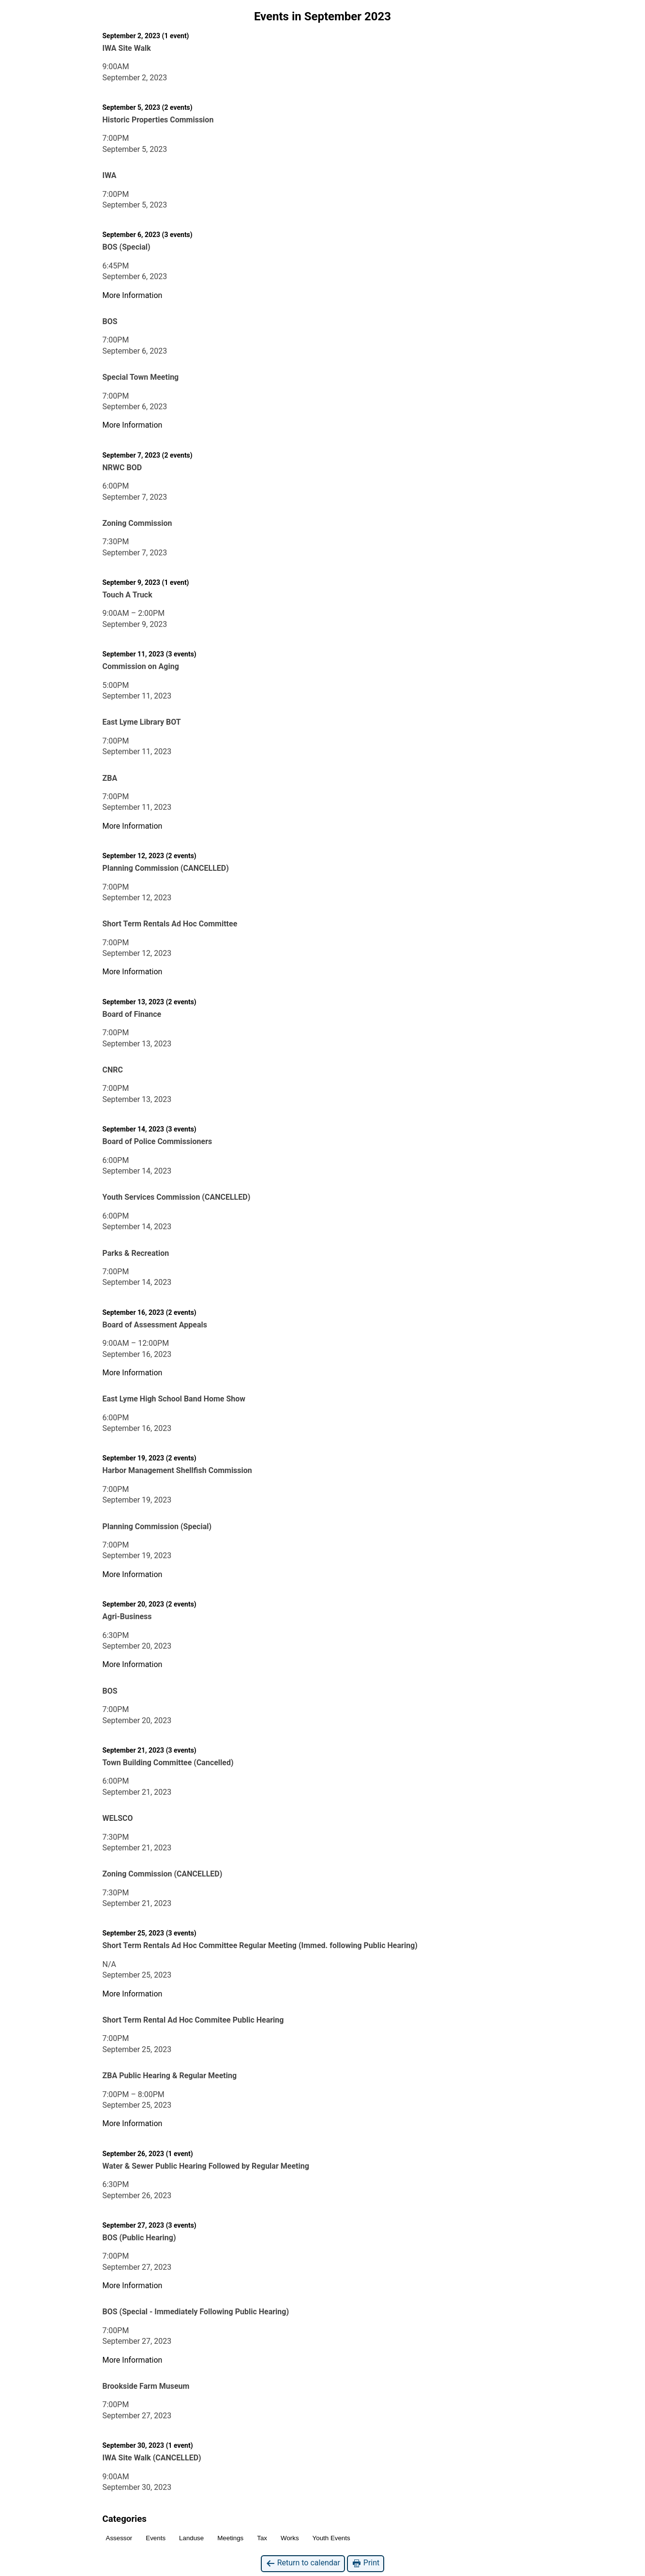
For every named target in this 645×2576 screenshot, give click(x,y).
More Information (133, 295)
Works (290, 2538)
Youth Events (331, 2538)
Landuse (191, 2538)
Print (365, 2563)
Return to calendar (303, 2563)
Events (155, 2538)
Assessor (119, 2538)
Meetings (230, 2538)
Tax (262, 2538)
